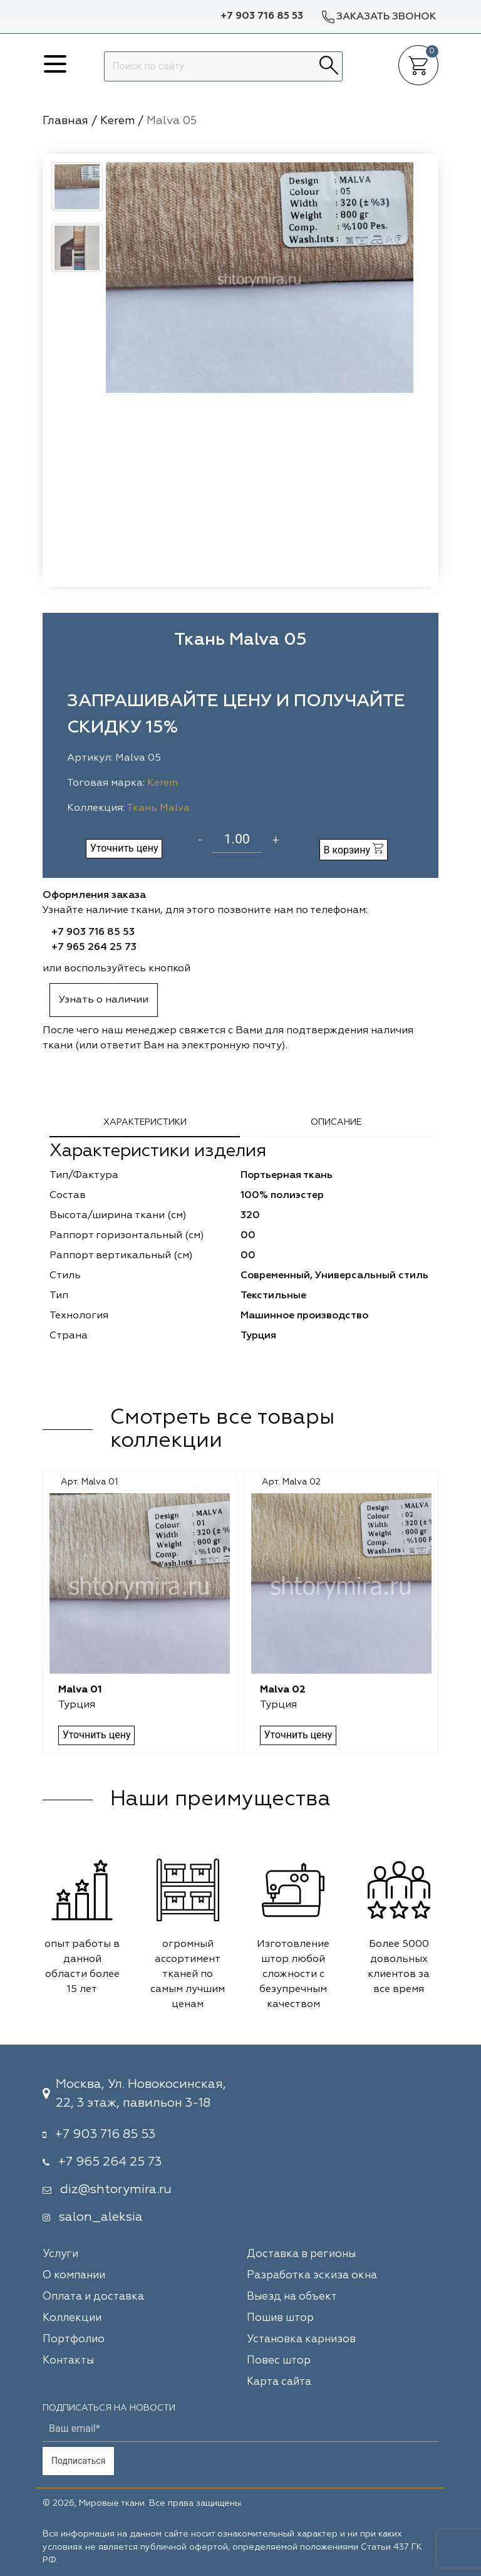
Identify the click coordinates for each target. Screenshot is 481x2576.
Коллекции (72, 2318)
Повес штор (279, 2360)
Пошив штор (280, 2318)
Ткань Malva (158, 808)
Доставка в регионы (301, 2254)
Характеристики (145, 1122)
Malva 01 (81, 1690)
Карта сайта (279, 2382)
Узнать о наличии (103, 1000)
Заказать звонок (378, 16)
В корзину (353, 849)
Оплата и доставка (93, 2297)
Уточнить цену (124, 848)
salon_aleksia (101, 2217)
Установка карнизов (301, 2339)
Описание (336, 1122)
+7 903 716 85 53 (261, 16)
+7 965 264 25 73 (94, 947)
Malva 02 (282, 1690)
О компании (74, 2275)
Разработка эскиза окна (312, 2275)
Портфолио (74, 2339)
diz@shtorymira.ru (116, 2189)
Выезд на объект (292, 2297)
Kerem (162, 783)
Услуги (60, 2254)
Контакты (68, 2360)
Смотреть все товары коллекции (222, 1429)
